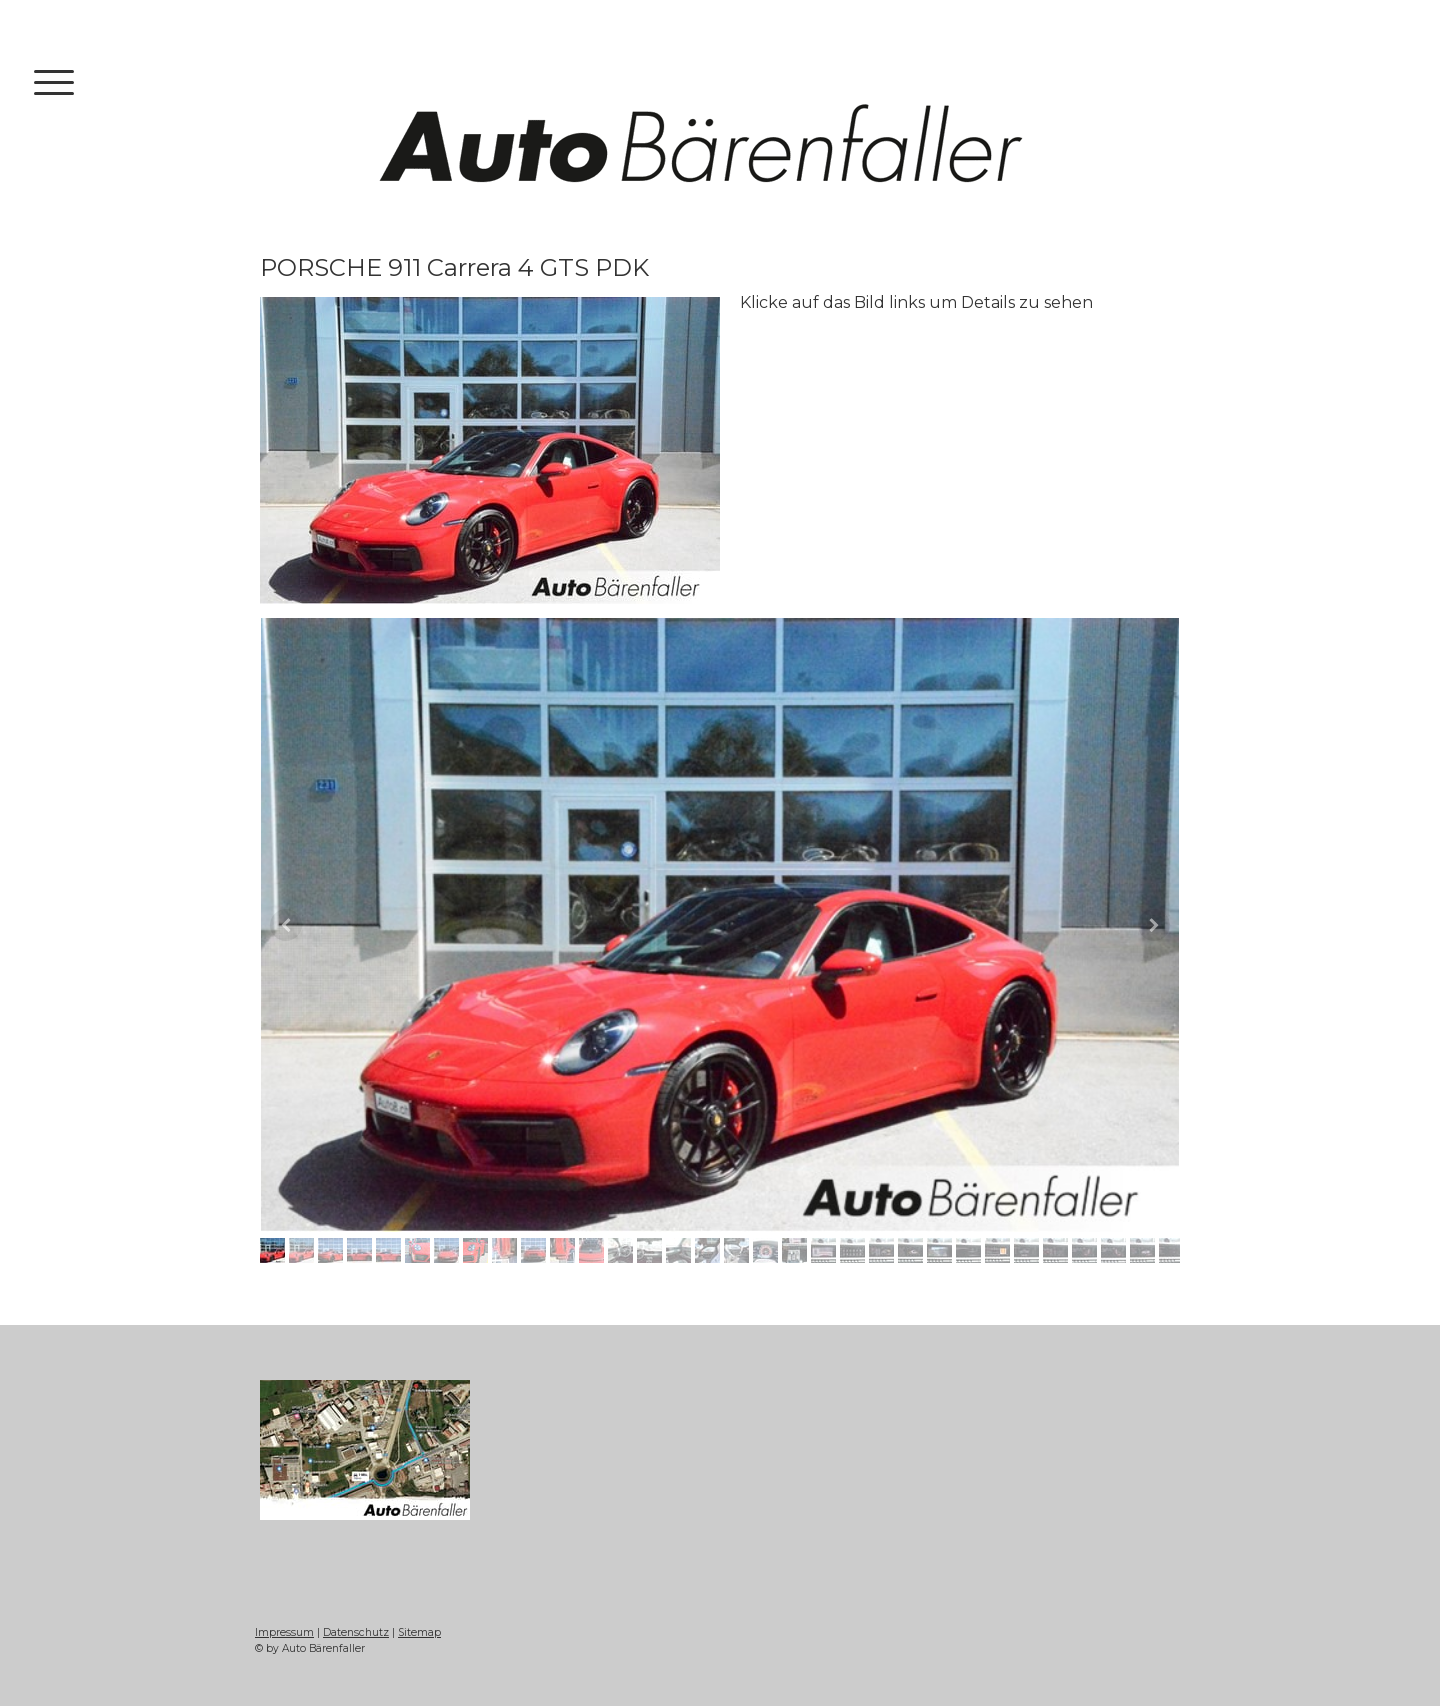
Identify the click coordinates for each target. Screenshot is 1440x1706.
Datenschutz (356, 1632)
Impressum (284, 1632)
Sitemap (419, 1632)
